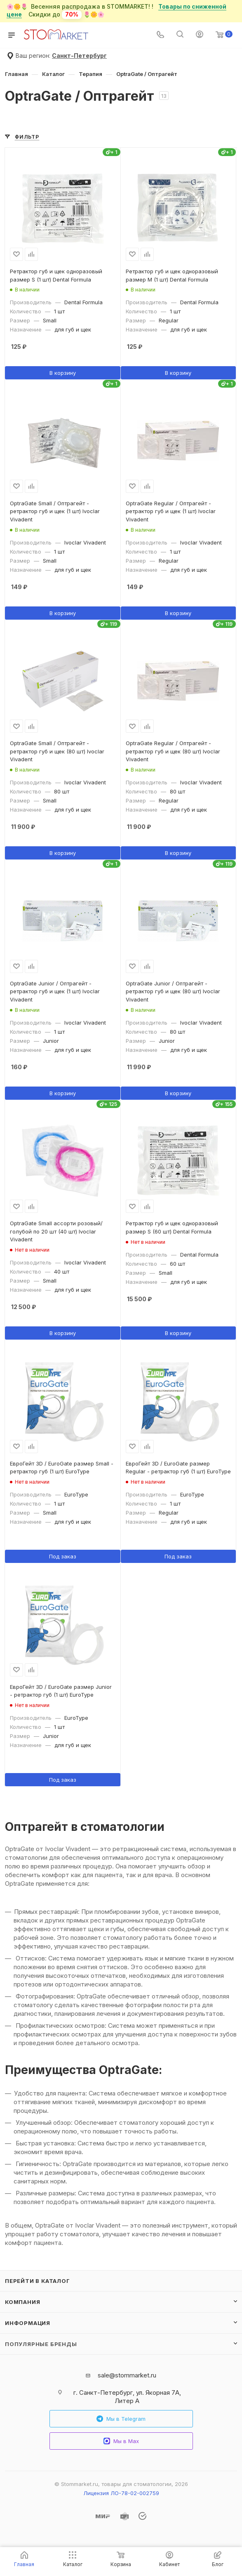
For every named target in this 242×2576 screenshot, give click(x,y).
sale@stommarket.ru (127, 2375)
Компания (22, 2302)
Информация (27, 2323)
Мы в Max (121, 2441)
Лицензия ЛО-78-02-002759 (121, 2493)
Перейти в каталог (37, 2281)
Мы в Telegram (121, 2418)
